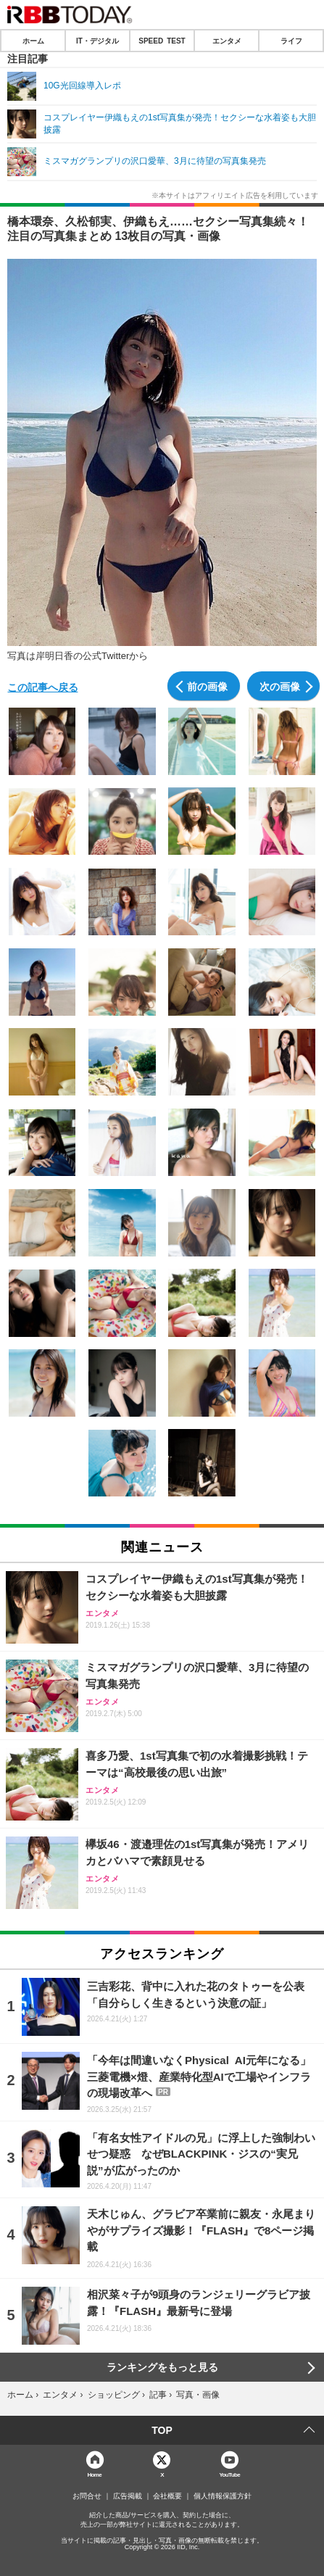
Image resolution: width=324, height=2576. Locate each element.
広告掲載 (127, 2496)
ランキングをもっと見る (162, 2367)
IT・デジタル (97, 40)
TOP (162, 2430)
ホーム (33, 40)
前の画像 (207, 686)
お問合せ (86, 2496)
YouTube (229, 2474)
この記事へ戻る (42, 687)
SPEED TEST (161, 40)
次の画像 (279, 686)
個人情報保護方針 (223, 2496)
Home (94, 2474)
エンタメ (226, 40)
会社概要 (167, 2496)
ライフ (291, 40)
